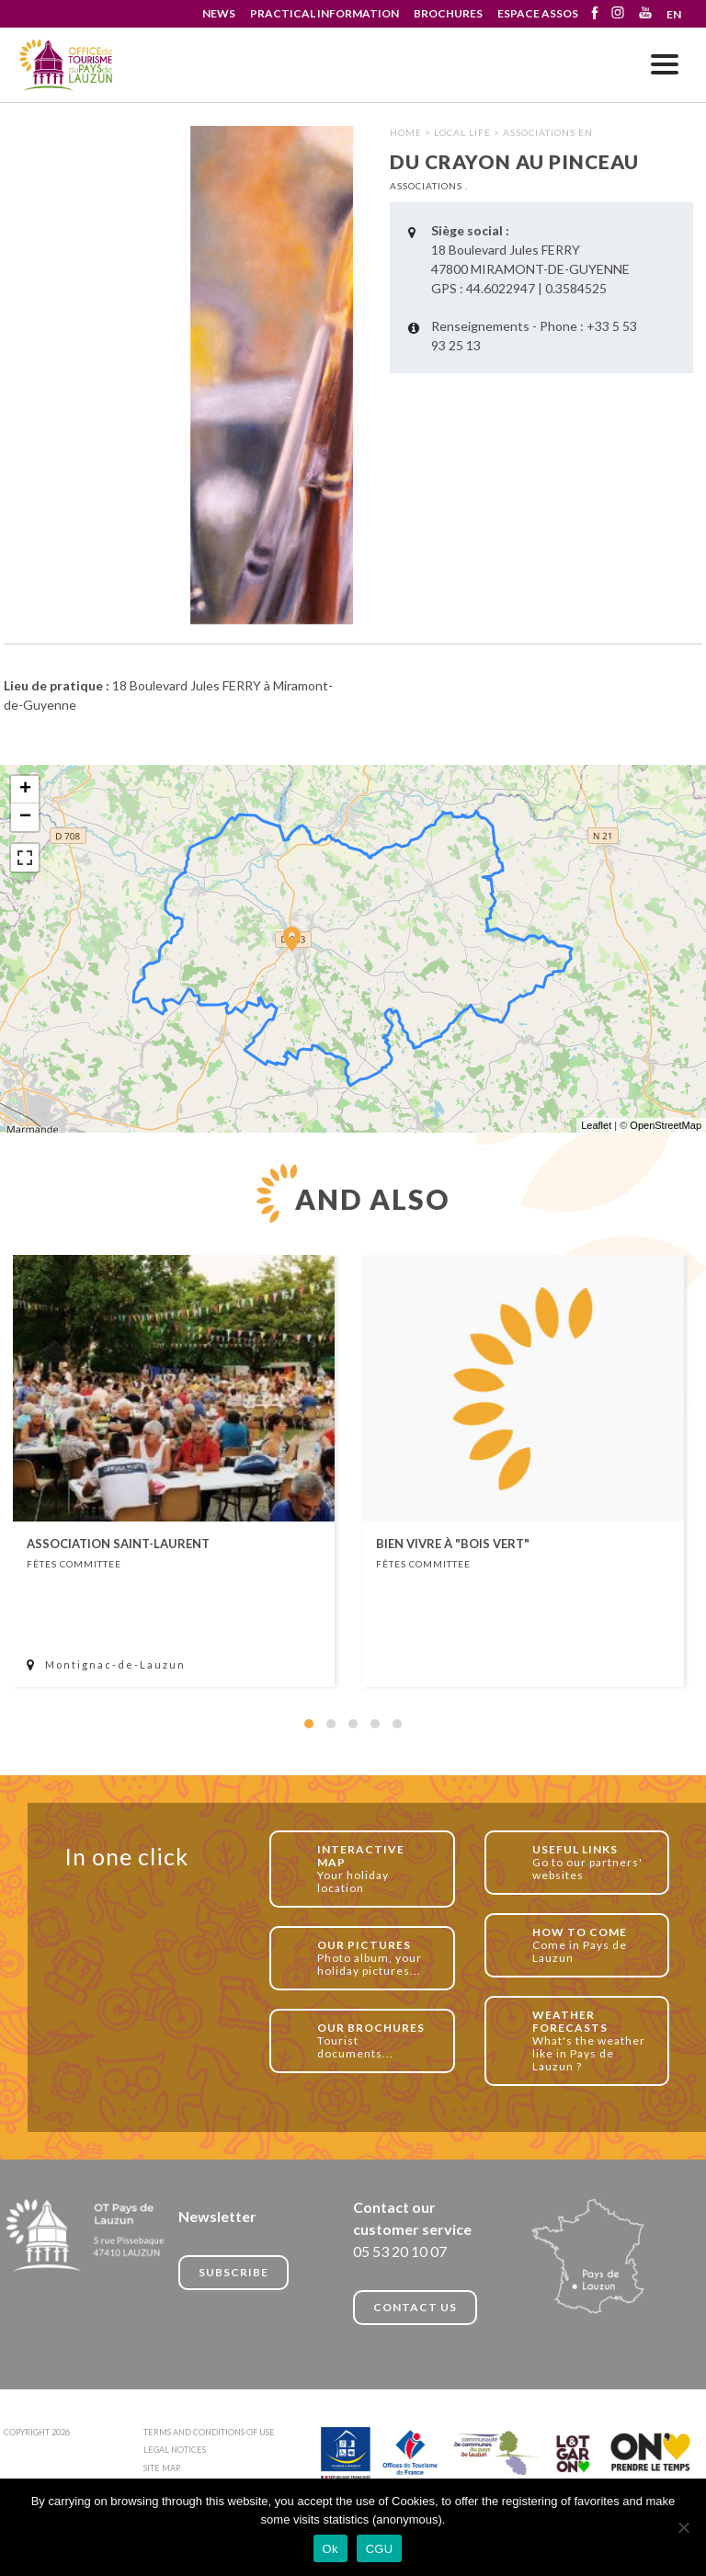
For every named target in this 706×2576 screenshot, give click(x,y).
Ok (330, 2549)
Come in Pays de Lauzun (590, 1945)
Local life (462, 132)
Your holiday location (375, 1868)
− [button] (25, 817)
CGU (379, 2549)
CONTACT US (415, 2307)
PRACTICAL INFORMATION (324, 13)
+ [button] (25, 790)
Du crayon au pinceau (66, 66)
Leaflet (596, 1125)
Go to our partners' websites (590, 1862)
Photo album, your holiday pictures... (375, 1958)
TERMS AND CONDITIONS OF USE (209, 2432)
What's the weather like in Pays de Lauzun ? (590, 2040)
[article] (174, 1471)
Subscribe (233, 2272)
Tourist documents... (375, 2040)
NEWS (218, 13)
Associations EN (548, 132)
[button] (309, 1724)
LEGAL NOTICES (174, 2450)
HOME (406, 132)
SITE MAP (161, 2468)
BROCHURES (448, 13)
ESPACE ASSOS (537, 13)
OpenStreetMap (665, 1125)
